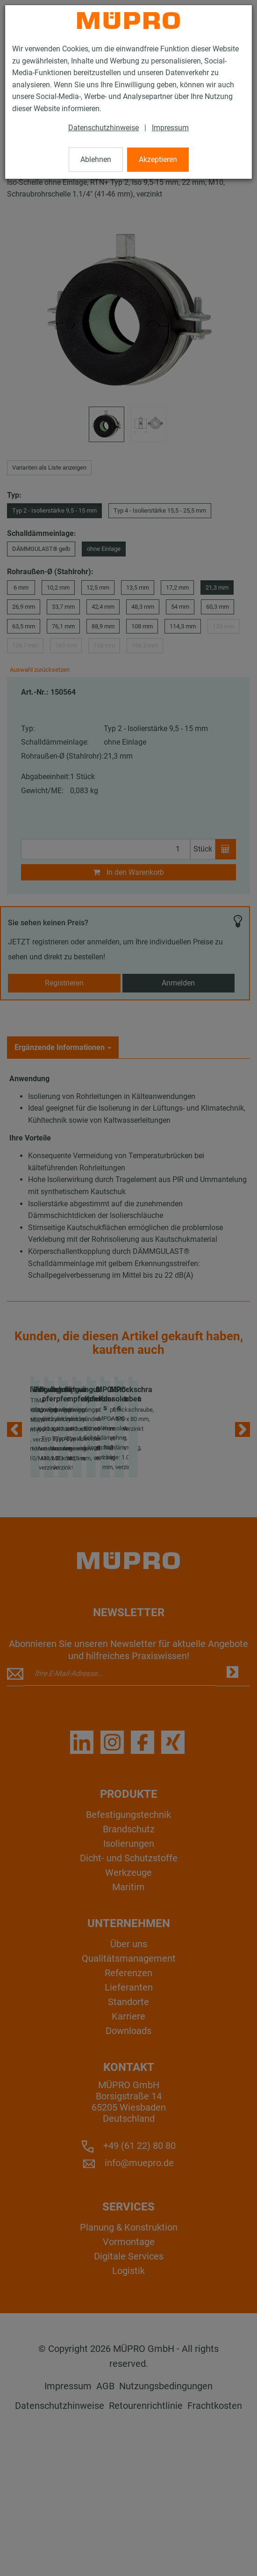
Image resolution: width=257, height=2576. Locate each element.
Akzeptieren (158, 159)
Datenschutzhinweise (103, 127)
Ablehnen (95, 159)
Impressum (170, 127)
